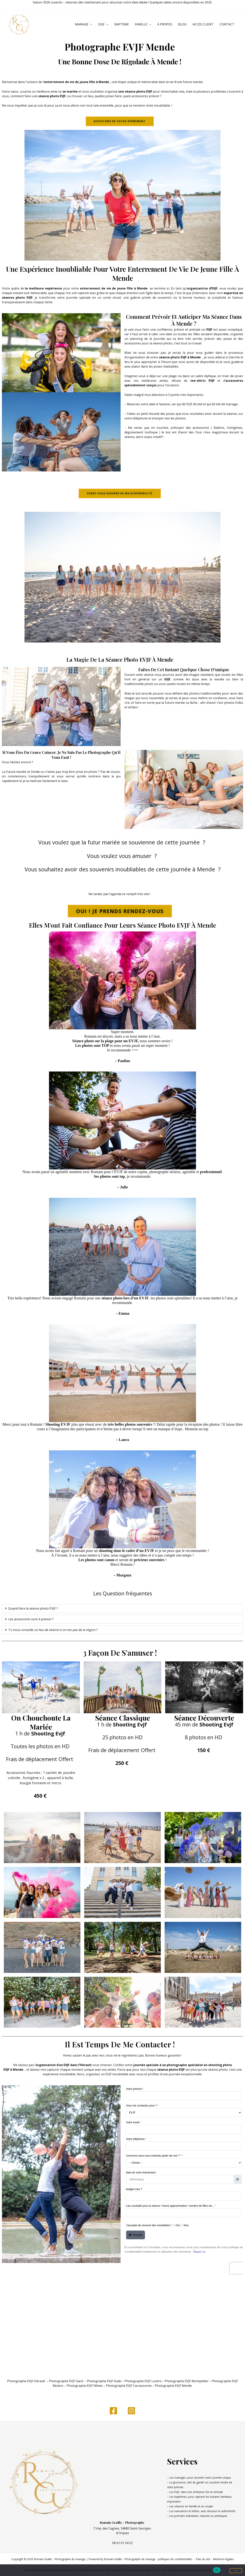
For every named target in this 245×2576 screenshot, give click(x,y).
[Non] (235, 2570)
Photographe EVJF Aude (104, 2381)
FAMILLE (141, 24)
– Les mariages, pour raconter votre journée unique (201, 2476)
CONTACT (227, 24)
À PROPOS (164, 24)
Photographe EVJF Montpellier (186, 2381)
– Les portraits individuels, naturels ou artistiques (199, 2517)
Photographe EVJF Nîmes (84, 2386)
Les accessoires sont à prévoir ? (31, 1619)
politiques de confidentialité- (175, 2559)
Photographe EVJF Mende (174, 2386)
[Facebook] (113, 2411)
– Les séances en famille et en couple (191, 2503)
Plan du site (203, 2559)
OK (217, 2570)
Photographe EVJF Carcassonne (129, 2386)
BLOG (182, 24)
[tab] (122, 1608)
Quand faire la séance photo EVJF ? (33, 1608)
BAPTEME (121, 24)
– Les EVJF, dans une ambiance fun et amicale (196, 2490)
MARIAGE (81, 24)
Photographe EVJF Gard (66, 2381)
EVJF (101, 24)
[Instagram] (131, 2411)
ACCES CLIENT (203, 24)
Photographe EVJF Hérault (26, 2381)
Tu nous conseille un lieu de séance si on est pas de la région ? (53, 1630)
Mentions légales (223, 2559)
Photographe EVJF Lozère (142, 2381)
